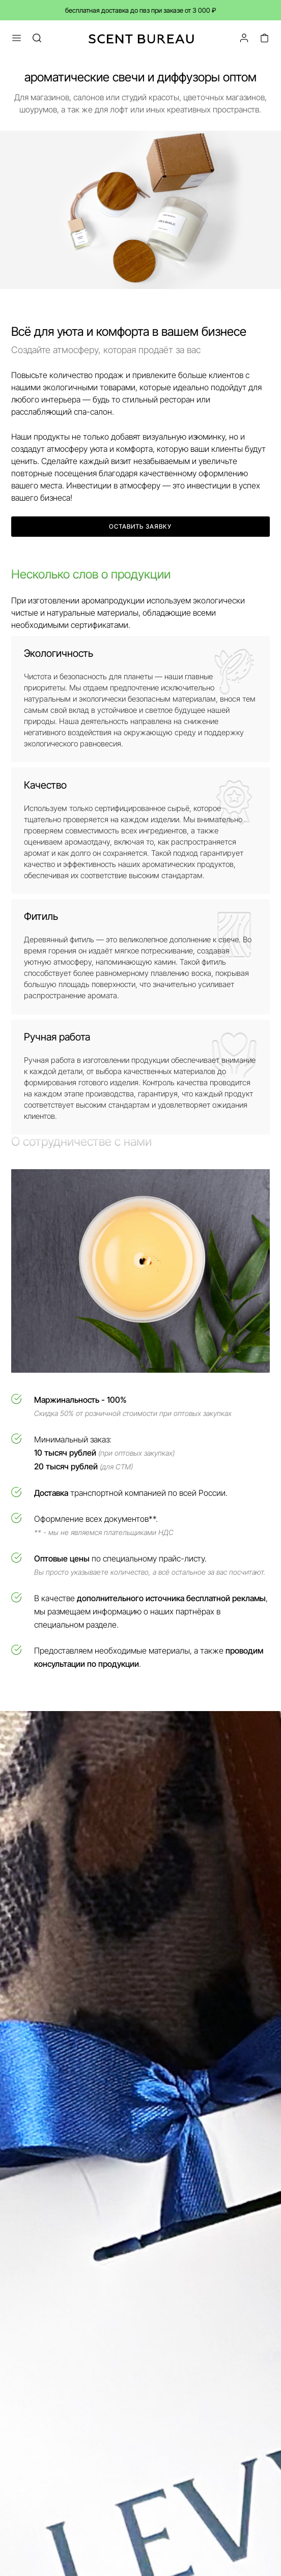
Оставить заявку (140, 526)
